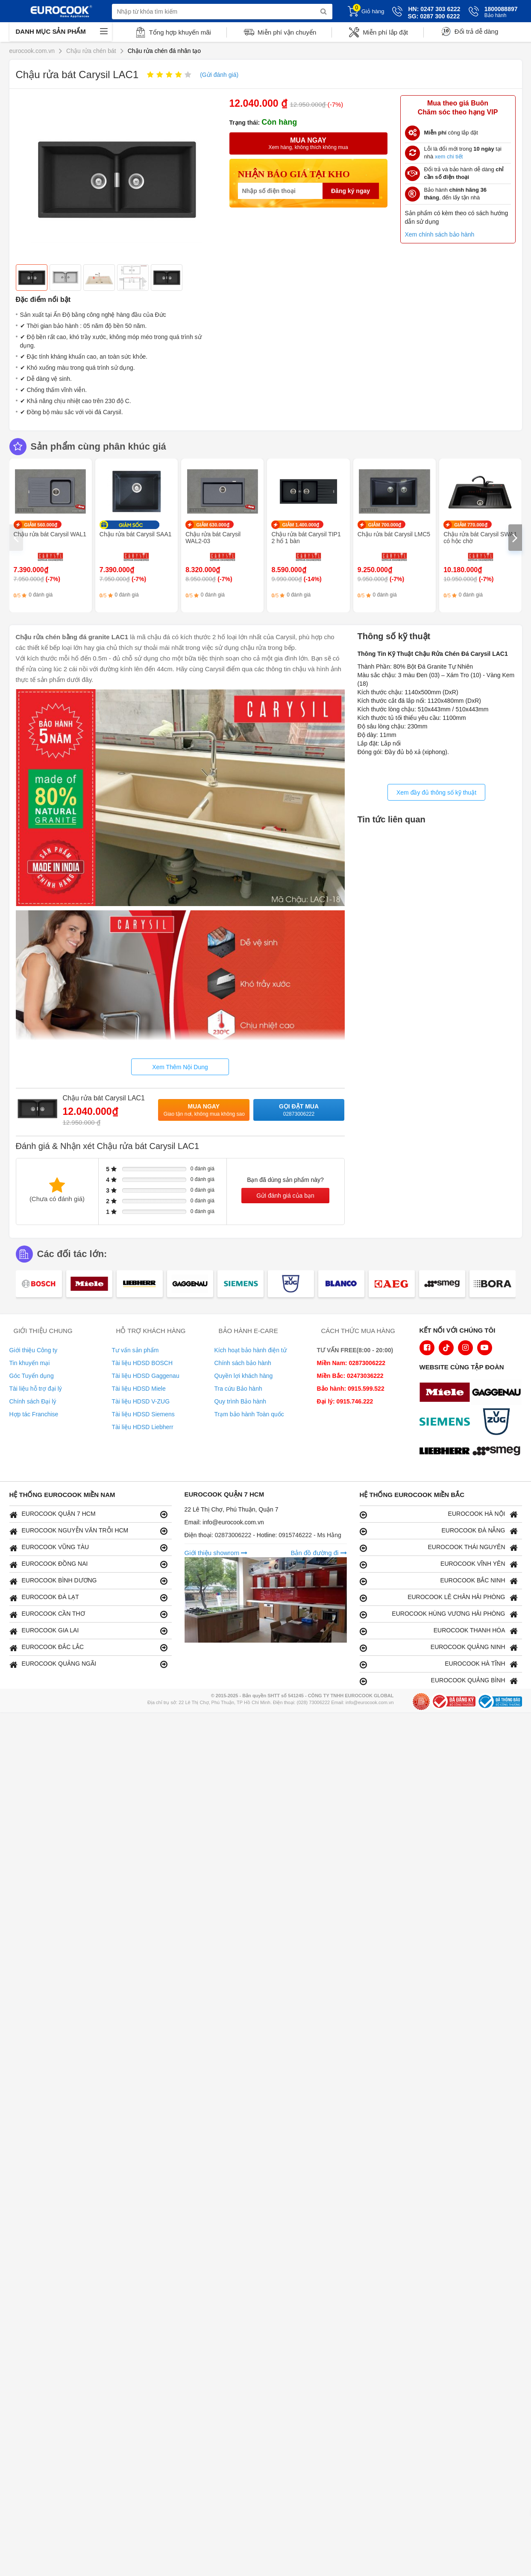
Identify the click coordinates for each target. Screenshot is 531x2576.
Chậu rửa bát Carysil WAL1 (50, 534)
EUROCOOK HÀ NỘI (439, 1514)
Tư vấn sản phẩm (135, 1350)
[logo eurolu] (498, 1451)
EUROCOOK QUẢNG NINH (439, 1647)
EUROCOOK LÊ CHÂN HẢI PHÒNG (439, 1597)
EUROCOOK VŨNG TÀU (88, 1548)
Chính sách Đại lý (32, 1401)
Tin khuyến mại (29, 1363)
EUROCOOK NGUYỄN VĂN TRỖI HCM (88, 1531)
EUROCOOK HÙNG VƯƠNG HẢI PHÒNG (439, 1614)
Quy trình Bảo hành (240, 1401)
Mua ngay (204, 1110)
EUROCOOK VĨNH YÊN (439, 1564)
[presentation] (16, 537)
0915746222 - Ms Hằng (310, 1535)
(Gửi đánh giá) (219, 74)
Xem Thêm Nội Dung (180, 1067)
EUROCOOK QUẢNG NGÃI (88, 1664)
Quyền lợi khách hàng (243, 1375)
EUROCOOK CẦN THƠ (88, 1614)
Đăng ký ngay (350, 190)
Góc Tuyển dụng (31, 1375)
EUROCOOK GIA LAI (88, 1631)
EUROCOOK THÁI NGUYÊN (439, 1548)
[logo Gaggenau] (498, 1393)
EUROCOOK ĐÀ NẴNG (439, 1531)
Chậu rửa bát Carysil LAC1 (104, 1098)
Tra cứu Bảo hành (238, 1388)
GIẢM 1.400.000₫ (300, 524)
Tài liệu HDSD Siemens (143, 1414)
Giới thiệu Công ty (33, 1350)
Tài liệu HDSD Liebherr (142, 1427)
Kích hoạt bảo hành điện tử (250, 1350)
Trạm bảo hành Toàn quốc (249, 1414)
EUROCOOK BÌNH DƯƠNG (88, 1581)
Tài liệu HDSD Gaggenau (145, 1375)
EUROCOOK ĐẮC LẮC (88, 1647)
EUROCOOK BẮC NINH (439, 1581)
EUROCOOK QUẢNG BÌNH (439, 1681)
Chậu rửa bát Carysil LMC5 (394, 534)
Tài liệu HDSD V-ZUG (141, 1401)
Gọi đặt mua (299, 1110)
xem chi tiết (449, 156)
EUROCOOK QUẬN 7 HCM (88, 1514)
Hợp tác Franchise (34, 1414)
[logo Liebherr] (447, 1451)
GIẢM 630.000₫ (212, 524)
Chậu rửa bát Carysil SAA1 (136, 534)
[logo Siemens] (447, 1422)
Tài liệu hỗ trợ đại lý (35, 1388)
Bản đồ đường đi (318, 1552)
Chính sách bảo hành (242, 1363)
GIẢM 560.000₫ (41, 524)
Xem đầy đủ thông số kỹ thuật (436, 792)
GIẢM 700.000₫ (385, 524)
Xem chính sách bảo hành (440, 234)
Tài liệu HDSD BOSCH (142, 1363)
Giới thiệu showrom (216, 1552)
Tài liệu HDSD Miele (139, 1388)
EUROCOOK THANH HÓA (439, 1631)
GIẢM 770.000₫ (470, 524)
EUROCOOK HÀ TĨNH (439, 1664)
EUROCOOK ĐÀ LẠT (88, 1597)
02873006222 (234, 1535)
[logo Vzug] (498, 1422)
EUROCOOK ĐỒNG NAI (88, 1564)
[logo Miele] (447, 1393)
